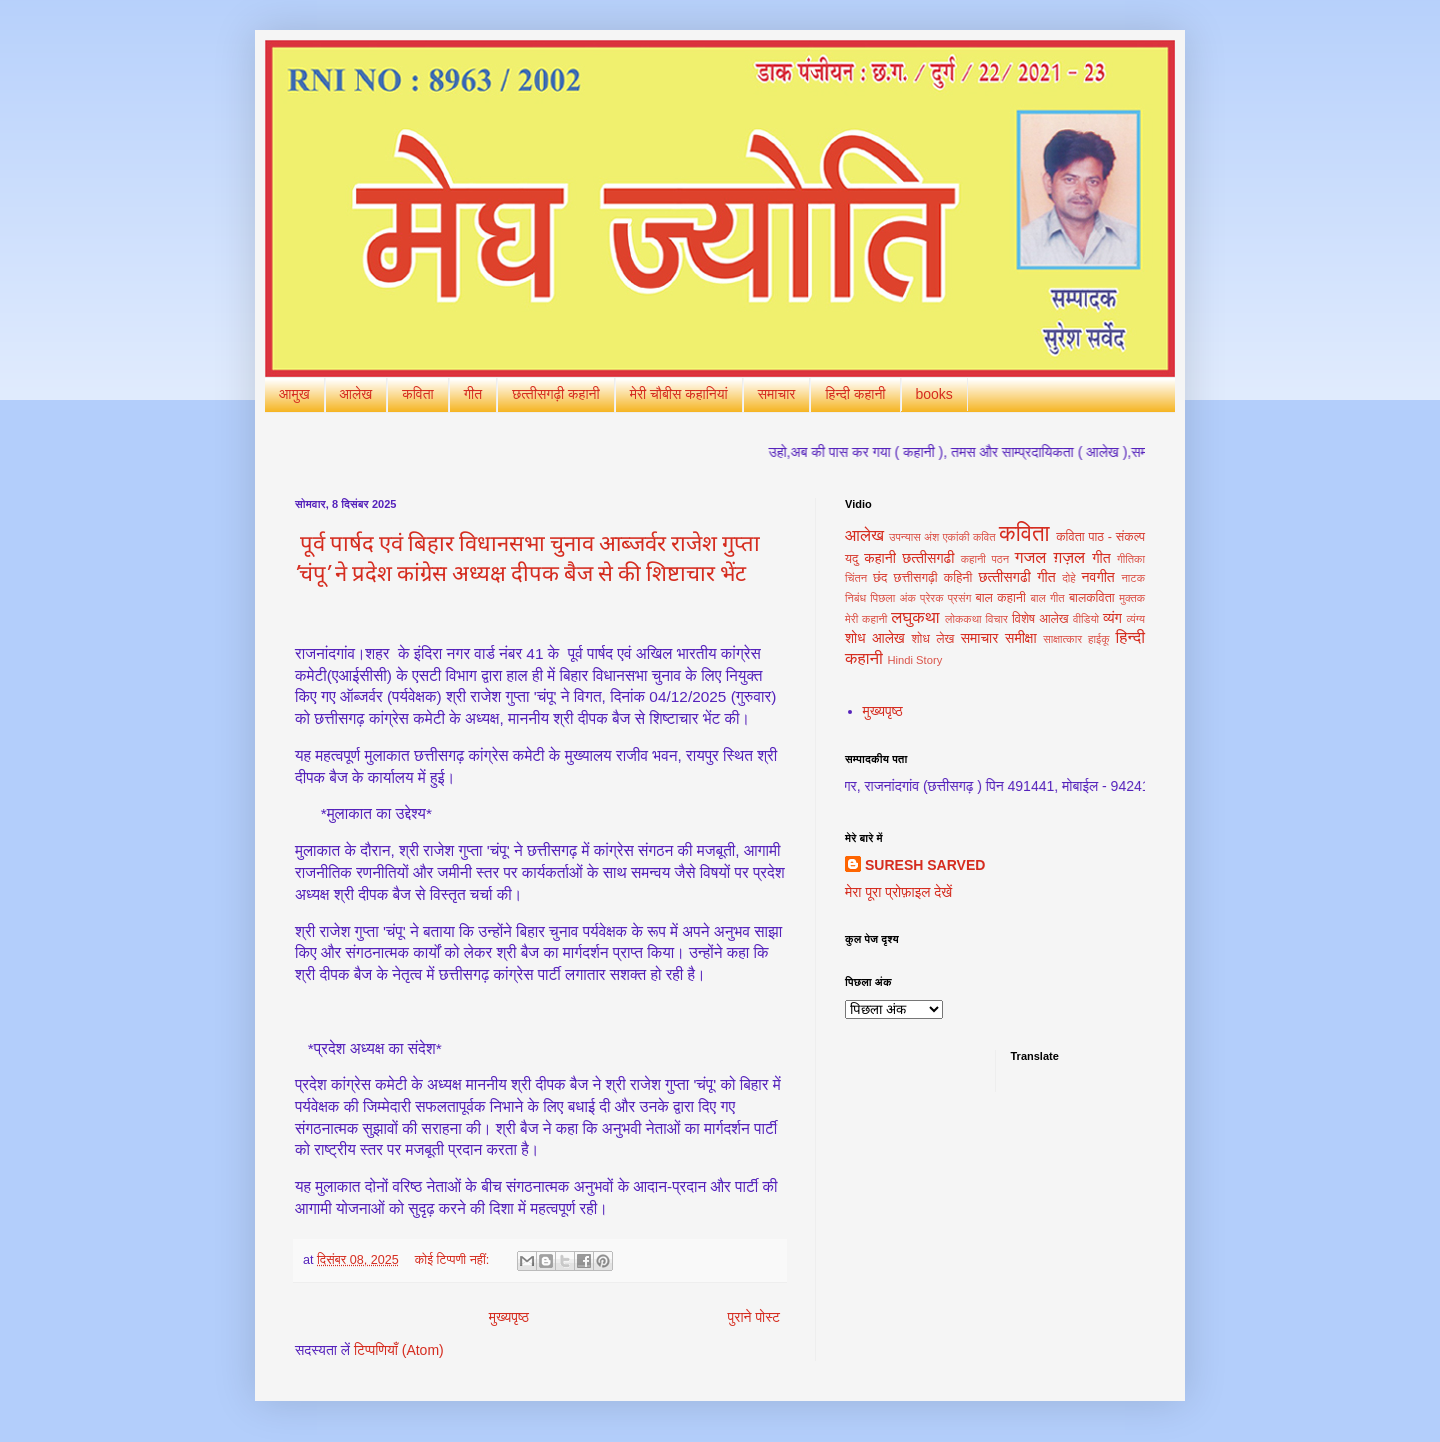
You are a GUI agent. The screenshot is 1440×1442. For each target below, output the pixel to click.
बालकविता (1092, 598)
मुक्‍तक (1132, 598)
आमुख (294, 394)
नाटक (1133, 578)
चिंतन (856, 578)
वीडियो (1086, 619)
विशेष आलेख (1040, 619)
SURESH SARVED (925, 865)
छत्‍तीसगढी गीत (1016, 577)
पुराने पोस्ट (754, 1317)
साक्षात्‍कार (1062, 639)
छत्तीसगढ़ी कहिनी (933, 578)
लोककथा (963, 619)
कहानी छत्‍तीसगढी (909, 558)
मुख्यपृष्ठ (509, 1317)
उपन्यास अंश (914, 537)
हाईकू (1099, 639)
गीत (473, 394)
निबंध (855, 598)
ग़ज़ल (1069, 557)
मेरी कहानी (866, 619)
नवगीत (1098, 577)
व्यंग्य (1136, 619)
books (934, 394)
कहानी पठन (985, 559)
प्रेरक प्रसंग (945, 598)
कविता (418, 394)
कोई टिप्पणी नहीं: (454, 1260)
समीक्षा (1020, 638)
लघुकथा (915, 617)
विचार (997, 619)
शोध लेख (932, 639)
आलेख (356, 394)
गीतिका (1131, 559)
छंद (880, 578)
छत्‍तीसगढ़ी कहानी (556, 394)
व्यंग (1112, 618)
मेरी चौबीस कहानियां (679, 394)
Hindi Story (915, 660)
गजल (1031, 557)
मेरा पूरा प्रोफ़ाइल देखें (898, 892)
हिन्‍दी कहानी (855, 394)
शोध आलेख (875, 638)
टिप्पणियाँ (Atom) (399, 1350)
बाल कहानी (1000, 598)
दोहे (1069, 578)
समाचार (777, 394)
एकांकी (956, 537)
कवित (984, 537)
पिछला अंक (893, 598)
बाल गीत (1047, 598)
